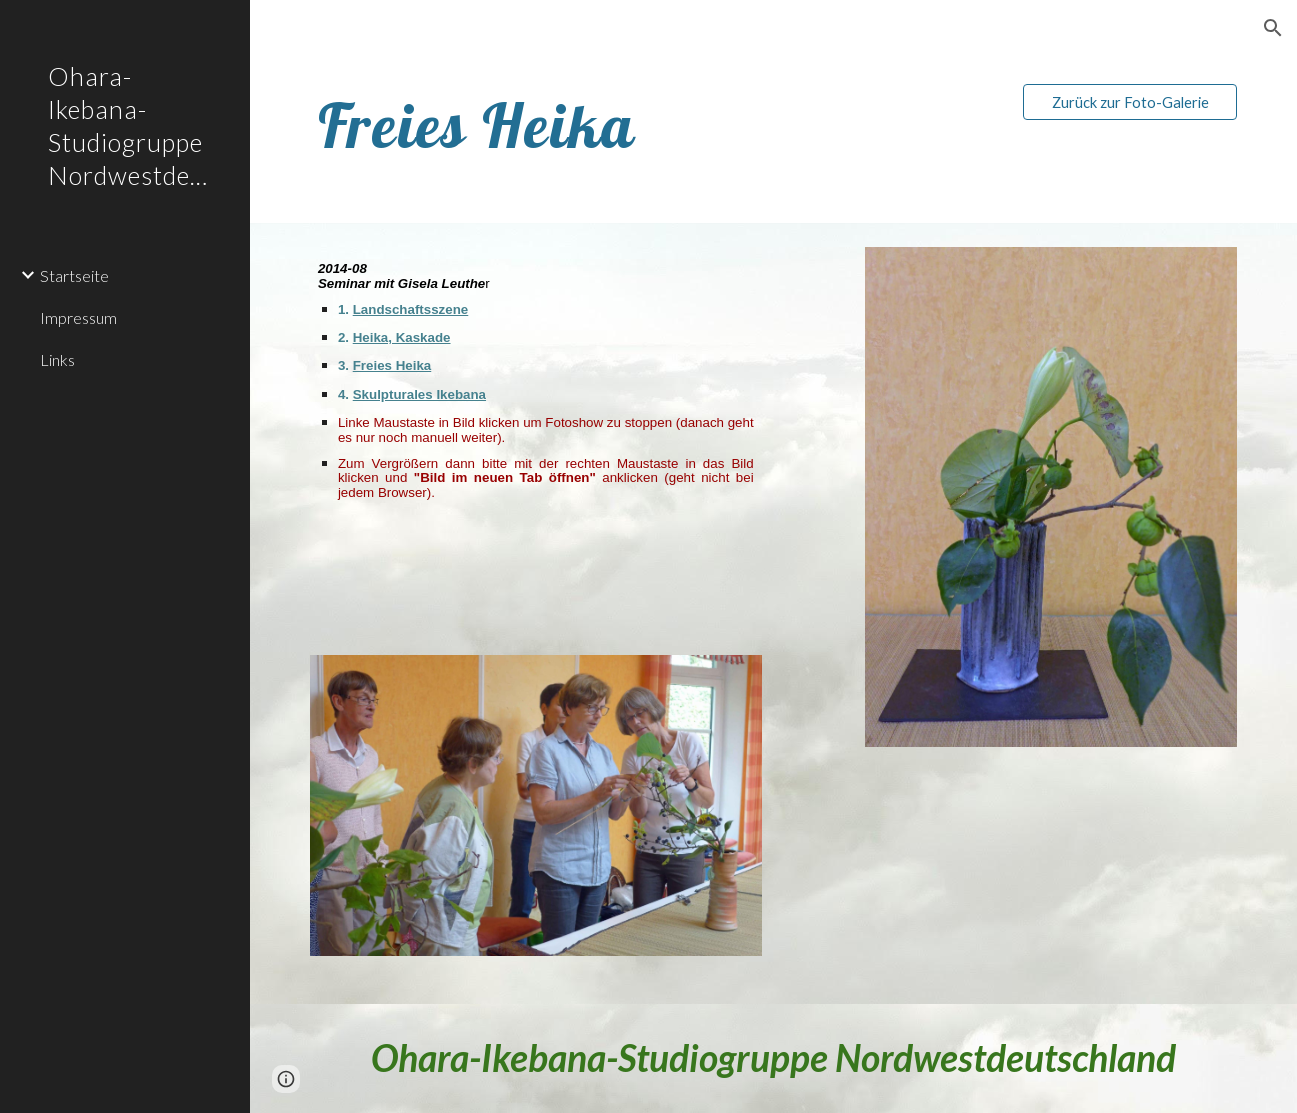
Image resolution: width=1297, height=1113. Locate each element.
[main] (575, 125)
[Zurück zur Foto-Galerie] (1130, 102)
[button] (1273, 28)
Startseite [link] (74, 275)
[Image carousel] (536, 818)
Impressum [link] (78, 317)
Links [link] (57, 359)
